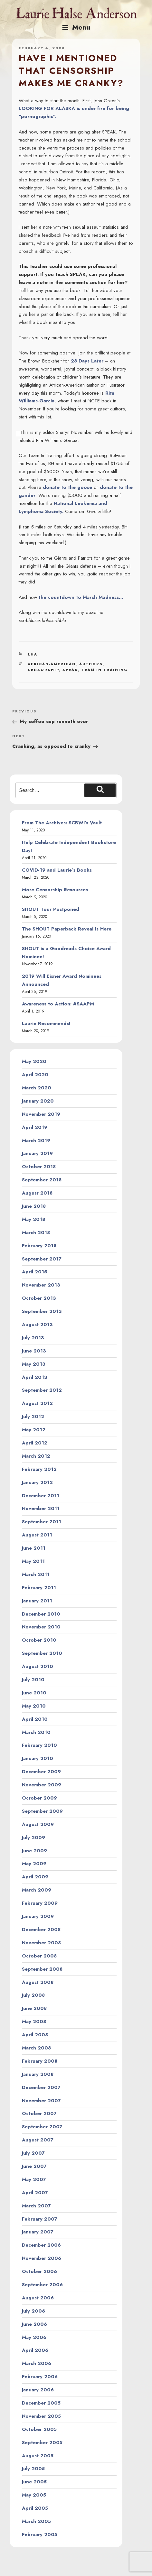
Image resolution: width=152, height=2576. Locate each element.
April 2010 (35, 1719)
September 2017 (42, 1258)
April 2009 (35, 1876)
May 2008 (34, 2021)
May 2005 (34, 2494)
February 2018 (39, 1245)
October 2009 (39, 1797)
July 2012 (33, 1416)
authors (91, 663)
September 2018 (42, 1179)
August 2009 (38, 1824)
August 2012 (37, 1403)
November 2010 (41, 1626)
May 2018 (33, 1219)
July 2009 (33, 1837)
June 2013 (34, 1350)
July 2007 (33, 2153)
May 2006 (34, 2337)
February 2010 (39, 1745)
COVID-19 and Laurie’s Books (57, 870)
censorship (43, 669)
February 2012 (39, 1469)
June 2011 (33, 1548)
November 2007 (41, 2100)
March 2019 (36, 1140)
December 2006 (41, 2245)
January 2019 (37, 1153)
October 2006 (39, 2271)
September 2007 (42, 2126)
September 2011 (41, 1521)
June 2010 (34, 1692)
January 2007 (37, 2231)
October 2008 (39, 1955)
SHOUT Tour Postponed (50, 909)
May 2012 (33, 1429)
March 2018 (36, 1232)
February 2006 (40, 2376)
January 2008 (37, 2074)
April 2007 (35, 2192)
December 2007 (41, 2087)
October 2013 (39, 1298)
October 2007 (39, 2113)
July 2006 (33, 2311)
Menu (76, 27)
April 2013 (34, 1377)
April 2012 (34, 1442)
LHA (32, 654)
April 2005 (35, 2508)
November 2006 (41, 2258)
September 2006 (42, 2284)
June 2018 (34, 1206)
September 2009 (42, 1811)
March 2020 (36, 1087)
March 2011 (36, 1574)
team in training (104, 669)
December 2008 (41, 1929)
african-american (52, 663)
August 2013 (37, 1324)
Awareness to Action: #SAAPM (58, 1003)
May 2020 (34, 1061)
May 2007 (34, 2179)
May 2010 (34, 1706)
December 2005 (41, 2402)
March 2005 (36, 2521)
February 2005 (39, 2534)
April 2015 (34, 1271)
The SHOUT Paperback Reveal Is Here (66, 928)
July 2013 (33, 1337)
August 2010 (37, 1666)
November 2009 (41, 1784)
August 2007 (37, 2139)
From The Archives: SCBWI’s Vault (62, 822)
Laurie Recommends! (46, 1023)
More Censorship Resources (55, 889)
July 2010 (33, 1679)
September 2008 (42, 1969)
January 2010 (37, 1758)
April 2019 (34, 1127)
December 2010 (41, 1614)
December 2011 (40, 1495)
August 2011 (37, 1534)
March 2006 (36, 2363)
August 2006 (38, 2297)
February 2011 (39, 1587)
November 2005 (41, 2416)
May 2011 (33, 1561)
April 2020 (35, 1074)
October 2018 (39, 1166)
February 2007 (39, 2219)
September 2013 (42, 1311)
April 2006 (35, 2350)
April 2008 (35, 2034)
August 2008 (37, 1982)
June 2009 (34, 1850)
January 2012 (37, 1482)
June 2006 (34, 2324)
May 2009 (34, 1863)
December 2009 (41, 1771)
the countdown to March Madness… (81, 597)
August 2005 (37, 2455)
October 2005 (39, 2429)
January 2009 (38, 1916)
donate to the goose (67, 487)
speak (70, 669)
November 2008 (41, 1942)
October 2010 (39, 1640)
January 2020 (38, 1101)
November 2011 (41, 1508)
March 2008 (36, 2047)
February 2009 (40, 1903)
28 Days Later (87, 360)
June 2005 (34, 2481)
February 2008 (39, 2061)
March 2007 (36, 2205)
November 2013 (41, 1284)
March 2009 (36, 1889)
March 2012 (36, 1456)
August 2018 (37, 1192)
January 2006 (38, 2389)
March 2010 (36, 1732)
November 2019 (41, 1114)
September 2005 (42, 2442)
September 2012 (42, 1390)
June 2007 (34, 2166)
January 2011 (37, 1600)
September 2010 (42, 1653)
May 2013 (33, 1364)
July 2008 (33, 1995)
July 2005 (33, 2468)
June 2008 (34, 2008)
